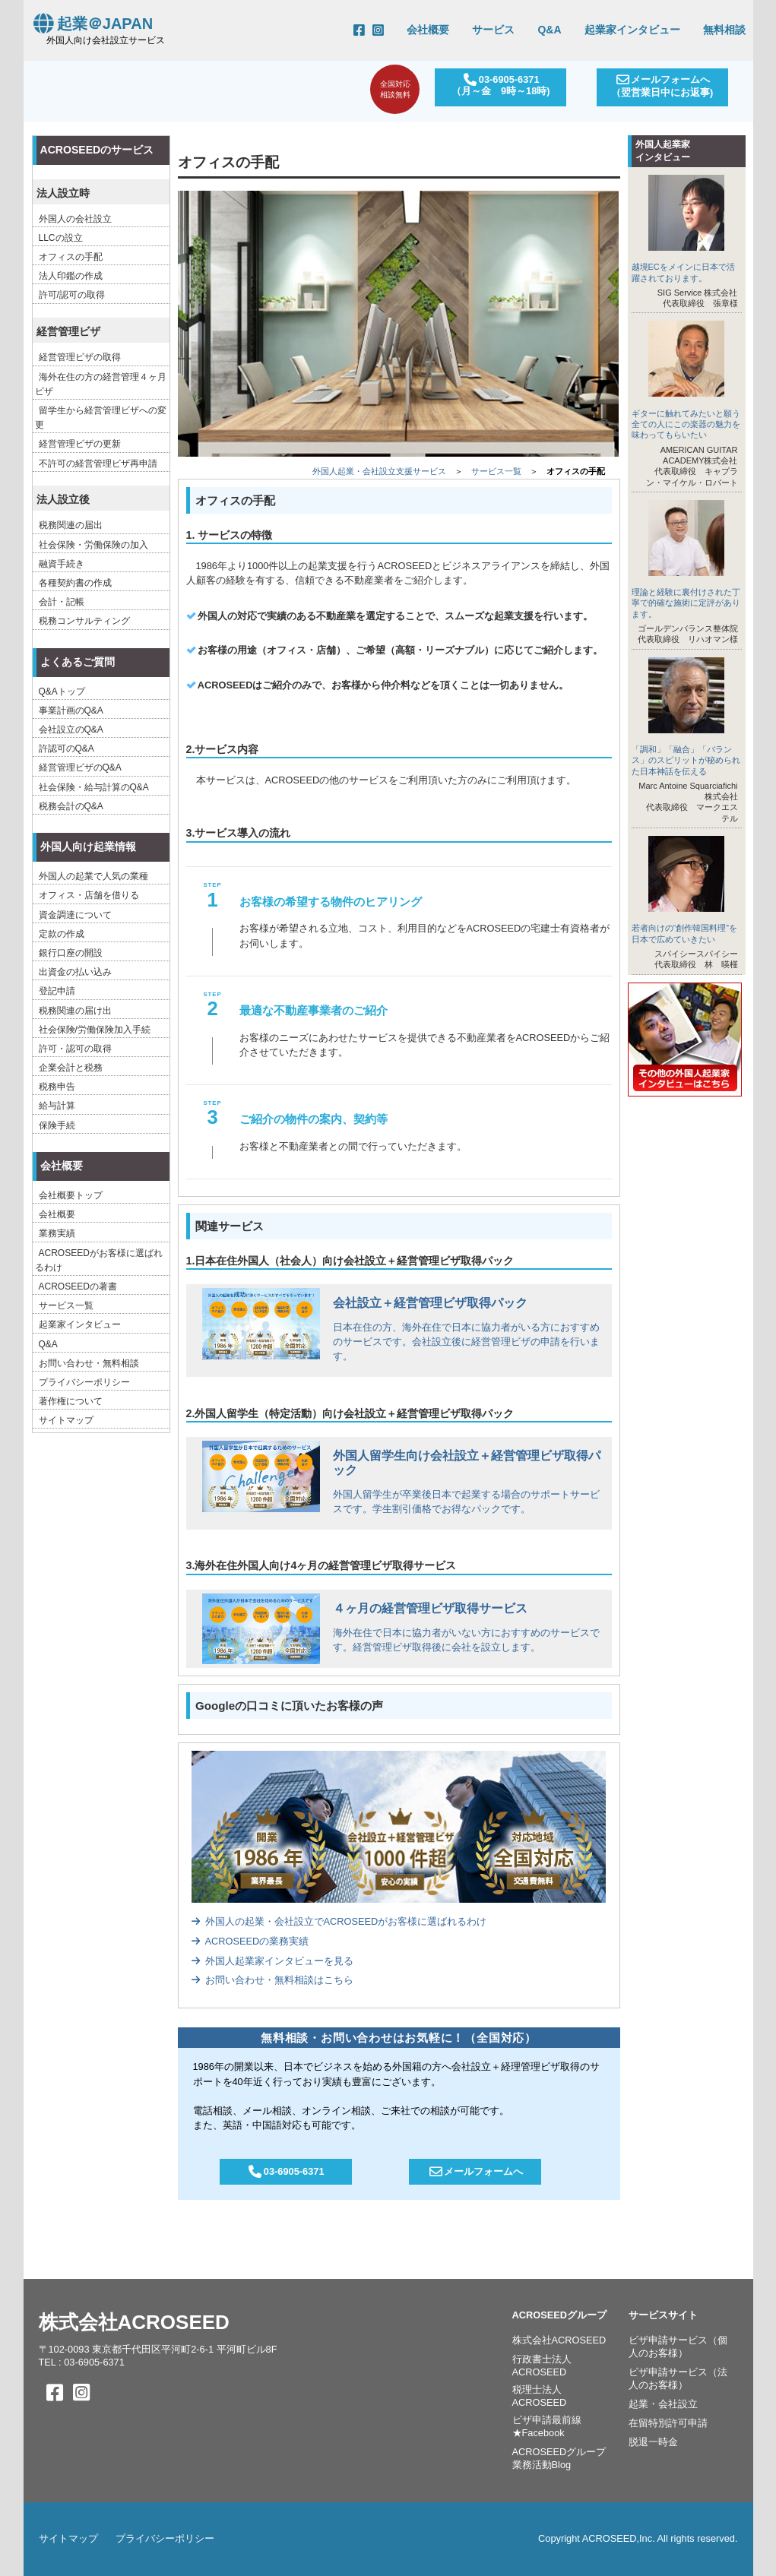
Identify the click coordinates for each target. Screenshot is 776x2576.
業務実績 (57, 1233)
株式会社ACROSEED (134, 2322)
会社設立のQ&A (71, 729)
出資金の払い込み (75, 972)
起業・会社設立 (663, 2404)
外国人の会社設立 (75, 219)
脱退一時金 (653, 2442)
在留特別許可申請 (668, 2423)
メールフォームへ (475, 2171)
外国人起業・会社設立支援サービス (379, 471)
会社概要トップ (71, 1195)
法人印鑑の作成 (71, 276)
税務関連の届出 (71, 525)
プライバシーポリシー (84, 1382)
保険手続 (57, 1125)
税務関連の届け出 (75, 1010)
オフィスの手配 (71, 257)
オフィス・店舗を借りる (89, 895)
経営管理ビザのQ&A (80, 767)
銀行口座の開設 (71, 953)
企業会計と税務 (71, 1067)
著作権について (71, 1401)
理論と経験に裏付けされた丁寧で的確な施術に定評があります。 (686, 603)
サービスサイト (663, 2315)
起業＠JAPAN (92, 23)
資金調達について (75, 915)
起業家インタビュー (632, 30)
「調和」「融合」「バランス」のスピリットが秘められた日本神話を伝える (686, 760)
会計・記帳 (61, 602)
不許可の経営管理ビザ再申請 (98, 463)
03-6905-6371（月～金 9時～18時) (499, 85)
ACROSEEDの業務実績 (250, 1941)
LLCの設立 (61, 238)
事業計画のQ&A (71, 710)
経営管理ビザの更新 (80, 443)
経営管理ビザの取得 (80, 357)
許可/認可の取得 (72, 295)
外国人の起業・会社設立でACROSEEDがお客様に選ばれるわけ (339, 1921)
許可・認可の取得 (75, 1048)
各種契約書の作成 (75, 583)
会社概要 (428, 30)
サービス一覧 (496, 471)
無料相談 (724, 30)
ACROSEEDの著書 (78, 1286)
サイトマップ (66, 1420)
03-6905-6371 (286, 2171)
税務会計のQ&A (71, 806)
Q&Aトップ (62, 691)
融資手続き (61, 564)
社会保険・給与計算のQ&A (94, 787)
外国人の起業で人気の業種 (93, 876)
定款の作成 (61, 934)
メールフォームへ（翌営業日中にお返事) (661, 86)
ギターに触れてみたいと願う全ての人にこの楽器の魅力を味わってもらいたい (686, 424)
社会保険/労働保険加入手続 (94, 1029)
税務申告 (57, 1086)
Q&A (549, 30)
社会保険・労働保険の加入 (93, 545)
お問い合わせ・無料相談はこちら (272, 1980)
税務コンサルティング (84, 621)
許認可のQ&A (66, 748)
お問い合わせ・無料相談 (89, 1363)
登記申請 (57, 991)
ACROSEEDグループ (559, 2315)
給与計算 (57, 1105)
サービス (493, 30)
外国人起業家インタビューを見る (272, 1961)
